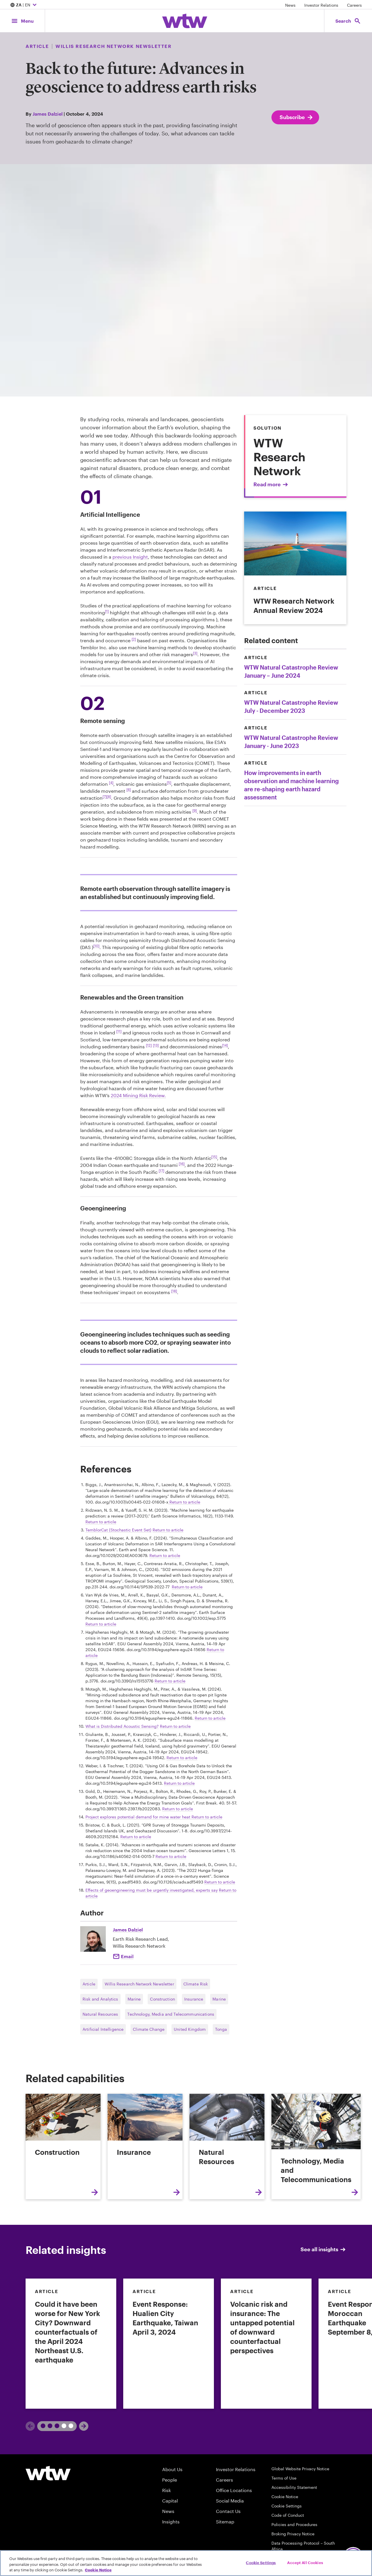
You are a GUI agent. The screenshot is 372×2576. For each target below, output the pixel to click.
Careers (354, 5)
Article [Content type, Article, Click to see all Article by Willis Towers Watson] (37, 46)
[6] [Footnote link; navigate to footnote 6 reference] (128, 789)
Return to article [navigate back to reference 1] (184, 1501)
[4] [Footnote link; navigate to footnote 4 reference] (111, 783)
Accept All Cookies (305, 2562)
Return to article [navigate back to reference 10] (175, 1726)
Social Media (230, 2500)
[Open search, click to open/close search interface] (348, 20)
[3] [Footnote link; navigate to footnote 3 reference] (195, 653)
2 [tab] (65, 2425)
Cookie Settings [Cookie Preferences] (286, 2505)
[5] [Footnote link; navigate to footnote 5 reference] (169, 783)
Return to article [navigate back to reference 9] (210, 1718)
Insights (171, 2521)
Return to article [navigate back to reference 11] (182, 1757)
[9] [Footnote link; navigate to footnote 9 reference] (194, 810)
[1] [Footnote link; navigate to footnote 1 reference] (107, 611)
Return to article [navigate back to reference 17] (219, 1881)
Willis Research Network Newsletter (139, 1983)
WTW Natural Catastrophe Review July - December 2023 (291, 706)
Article (89, 1983)
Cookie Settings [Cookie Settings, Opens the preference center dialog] (261, 2562)
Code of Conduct (287, 2515)
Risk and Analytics (100, 1998)
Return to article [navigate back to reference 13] (177, 1808)
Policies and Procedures (294, 2524)
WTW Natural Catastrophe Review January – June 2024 (291, 671)
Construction (162, 1998)
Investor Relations (321, 5)
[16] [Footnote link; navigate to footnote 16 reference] (182, 1164)
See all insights (323, 2249)
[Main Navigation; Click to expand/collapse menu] (22, 20)
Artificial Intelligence (103, 2029)
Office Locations (234, 2490)
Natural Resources (100, 2014)
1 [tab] (47, 2425)
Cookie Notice (284, 2496)
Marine (134, 1998)
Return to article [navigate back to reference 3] (168, 1529)
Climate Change (148, 2029)
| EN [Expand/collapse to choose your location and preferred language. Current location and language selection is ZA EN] (24, 5)
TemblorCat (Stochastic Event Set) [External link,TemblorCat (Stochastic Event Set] (118, 1529)
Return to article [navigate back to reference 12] (179, 1783)
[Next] (83, 2426)
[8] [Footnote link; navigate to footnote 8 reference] (109, 796)
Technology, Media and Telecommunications (170, 2014)
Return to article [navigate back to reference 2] (100, 1521)
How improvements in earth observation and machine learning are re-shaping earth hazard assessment (291, 785)
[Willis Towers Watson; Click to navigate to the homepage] (185, 21)
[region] (186, 2563)
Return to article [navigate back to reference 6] (100, 1623)
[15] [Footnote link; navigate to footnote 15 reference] (214, 1157)
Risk (166, 2490)
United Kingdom (190, 2029)
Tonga (221, 2029)
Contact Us (228, 2511)
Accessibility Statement (294, 2487)
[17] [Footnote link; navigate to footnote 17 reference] (161, 1171)
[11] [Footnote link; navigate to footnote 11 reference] (118, 1031)
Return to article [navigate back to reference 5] (187, 1586)
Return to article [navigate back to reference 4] (164, 1555)
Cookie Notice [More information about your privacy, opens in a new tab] (98, 2570)
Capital (170, 2500)
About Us (172, 2469)
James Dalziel (47, 113)
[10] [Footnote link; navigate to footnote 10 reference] (96, 946)
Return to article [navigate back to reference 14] (207, 1816)
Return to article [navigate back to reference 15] (135, 1836)
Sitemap (225, 2521)
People (169, 2479)
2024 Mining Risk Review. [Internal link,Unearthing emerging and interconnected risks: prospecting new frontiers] (138, 1095)
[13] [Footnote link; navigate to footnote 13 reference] (156, 1045)
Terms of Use (283, 2477)
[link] (71, 2344)
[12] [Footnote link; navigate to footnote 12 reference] (149, 1045)
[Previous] (30, 2426)
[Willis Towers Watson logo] (48, 2473)
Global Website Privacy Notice (300, 2468)
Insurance (193, 1998)
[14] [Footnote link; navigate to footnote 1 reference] (225, 1045)
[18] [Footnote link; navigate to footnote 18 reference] (174, 1291)
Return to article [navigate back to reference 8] (170, 1680)
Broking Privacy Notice (292, 2533)
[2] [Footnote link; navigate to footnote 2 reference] (134, 639)
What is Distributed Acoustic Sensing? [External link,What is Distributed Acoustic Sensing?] (122, 1726)
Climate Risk (195, 1983)
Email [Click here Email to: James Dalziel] (127, 1956)
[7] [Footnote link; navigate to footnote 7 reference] (105, 796)
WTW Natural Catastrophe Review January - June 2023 (291, 741)
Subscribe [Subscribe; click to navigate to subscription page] (297, 117)
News (290, 5)
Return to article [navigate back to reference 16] (170, 1856)
